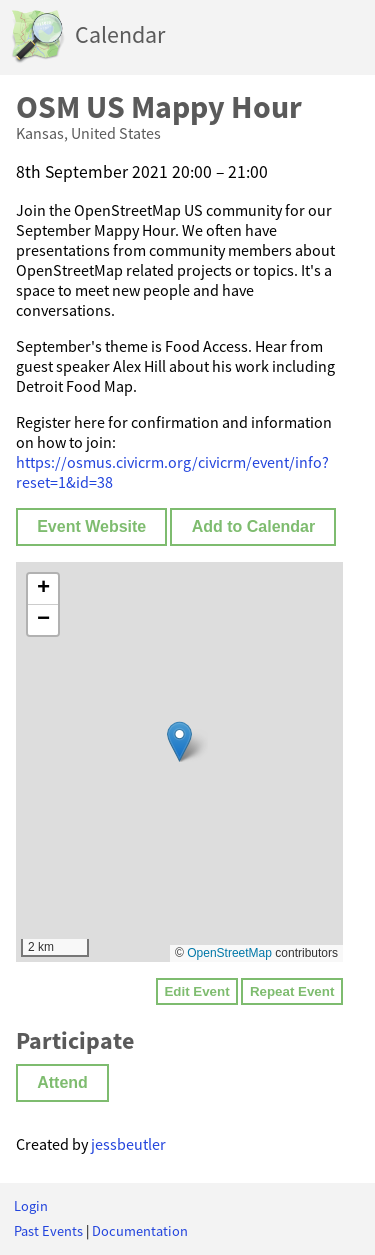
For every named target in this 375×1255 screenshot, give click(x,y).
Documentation (140, 1231)
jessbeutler (128, 1144)
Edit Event (196, 991)
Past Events (48, 1231)
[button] (179, 741)
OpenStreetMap (229, 953)
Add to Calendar (254, 526)
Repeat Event (292, 991)
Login (31, 1206)
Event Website (91, 526)
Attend (62, 1082)
